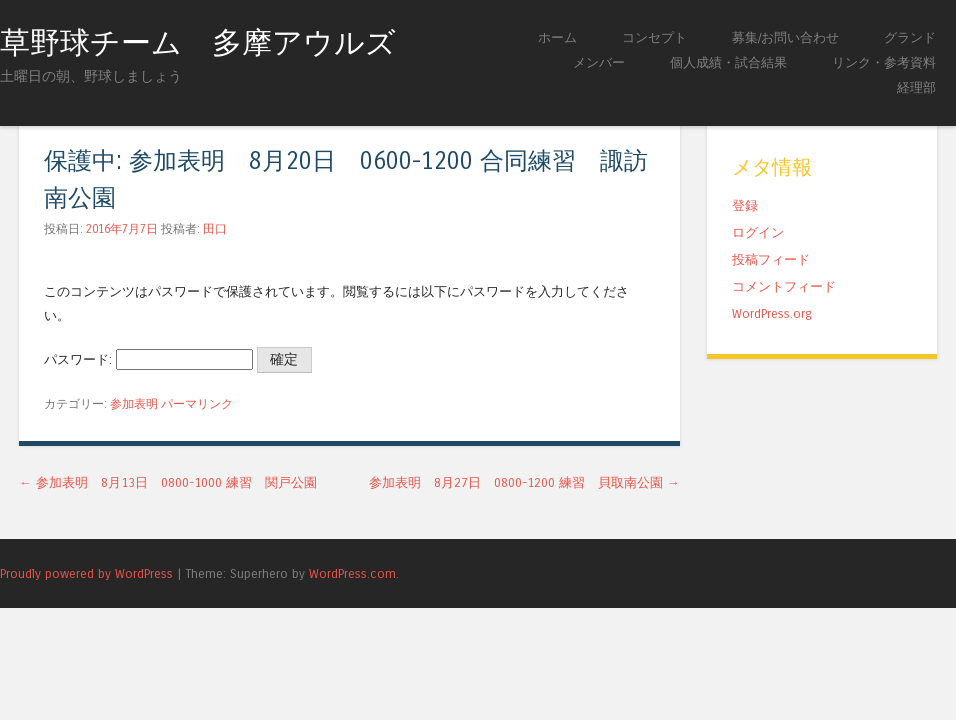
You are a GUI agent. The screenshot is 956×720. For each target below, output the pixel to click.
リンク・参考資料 (884, 62)
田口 (215, 229)
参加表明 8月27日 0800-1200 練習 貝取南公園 (524, 482)
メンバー (599, 62)
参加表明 (134, 404)
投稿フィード (771, 259)
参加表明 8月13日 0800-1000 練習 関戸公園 (168, 482)
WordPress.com (352, 573)
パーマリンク (197, 404)
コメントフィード (784, 286)
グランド (910, 37)
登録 (745, 205)
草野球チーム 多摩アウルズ (198, 43)
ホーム (557, 37)
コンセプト (654, 37)
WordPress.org (772, 313)
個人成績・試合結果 (728, 62)
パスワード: (148, 359)
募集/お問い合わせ (785, 37)
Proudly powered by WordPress (86, 573)
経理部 (916, 87)
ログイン (758, 232)
